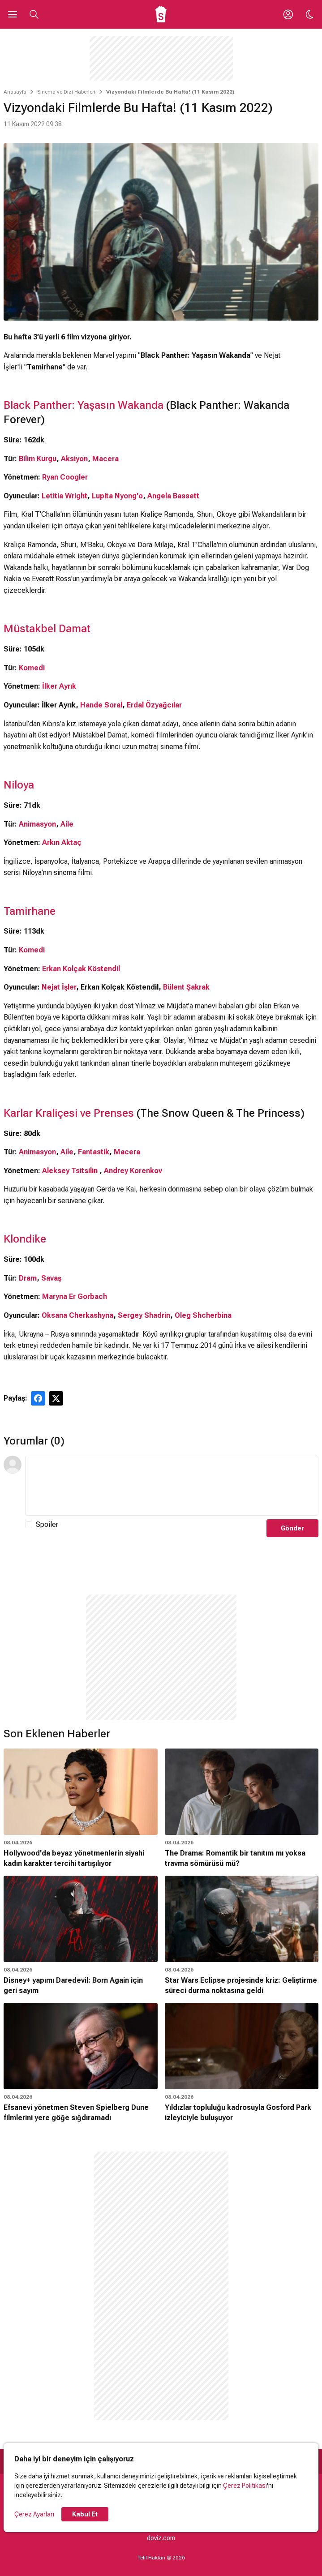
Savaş (51, 1278)
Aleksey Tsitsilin (70, 1170)
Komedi (32, 668)
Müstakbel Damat (47, 628)
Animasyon (37, 824)
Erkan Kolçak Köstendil (81, 968)
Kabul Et (85, 2514)
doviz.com (161, 2538)
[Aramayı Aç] (34, 14)
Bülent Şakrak (186, 987)
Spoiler (47, 1524)
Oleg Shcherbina (203, 1315)
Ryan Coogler (65, 477)
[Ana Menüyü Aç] (12, 14)
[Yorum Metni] (171, 1486)
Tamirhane (30, 911)
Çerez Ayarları (34, 2514)
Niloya (19, 785)
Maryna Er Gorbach (74, 1296)
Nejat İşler (59, 987)
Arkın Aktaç (62, 842)
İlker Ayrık (59, 686)
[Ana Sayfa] (161, 14)
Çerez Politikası (245, 2485)
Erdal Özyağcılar (154, 705)
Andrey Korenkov (133, 1170)
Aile (66, 824)
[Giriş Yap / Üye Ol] (288, 14)
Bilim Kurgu (37, 458)
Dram (28, 1278)
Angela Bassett (173, 496)
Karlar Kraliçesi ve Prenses (70, 1113)
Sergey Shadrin (144, 1315)
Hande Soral (101, 705)
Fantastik (93, 1152)
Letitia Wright (64, 496)
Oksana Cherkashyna (77, 1315)
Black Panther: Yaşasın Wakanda (83, 405)
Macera (105, 458)
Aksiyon (74, 458)
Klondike (25, 1239)
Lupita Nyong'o (117, 496)
